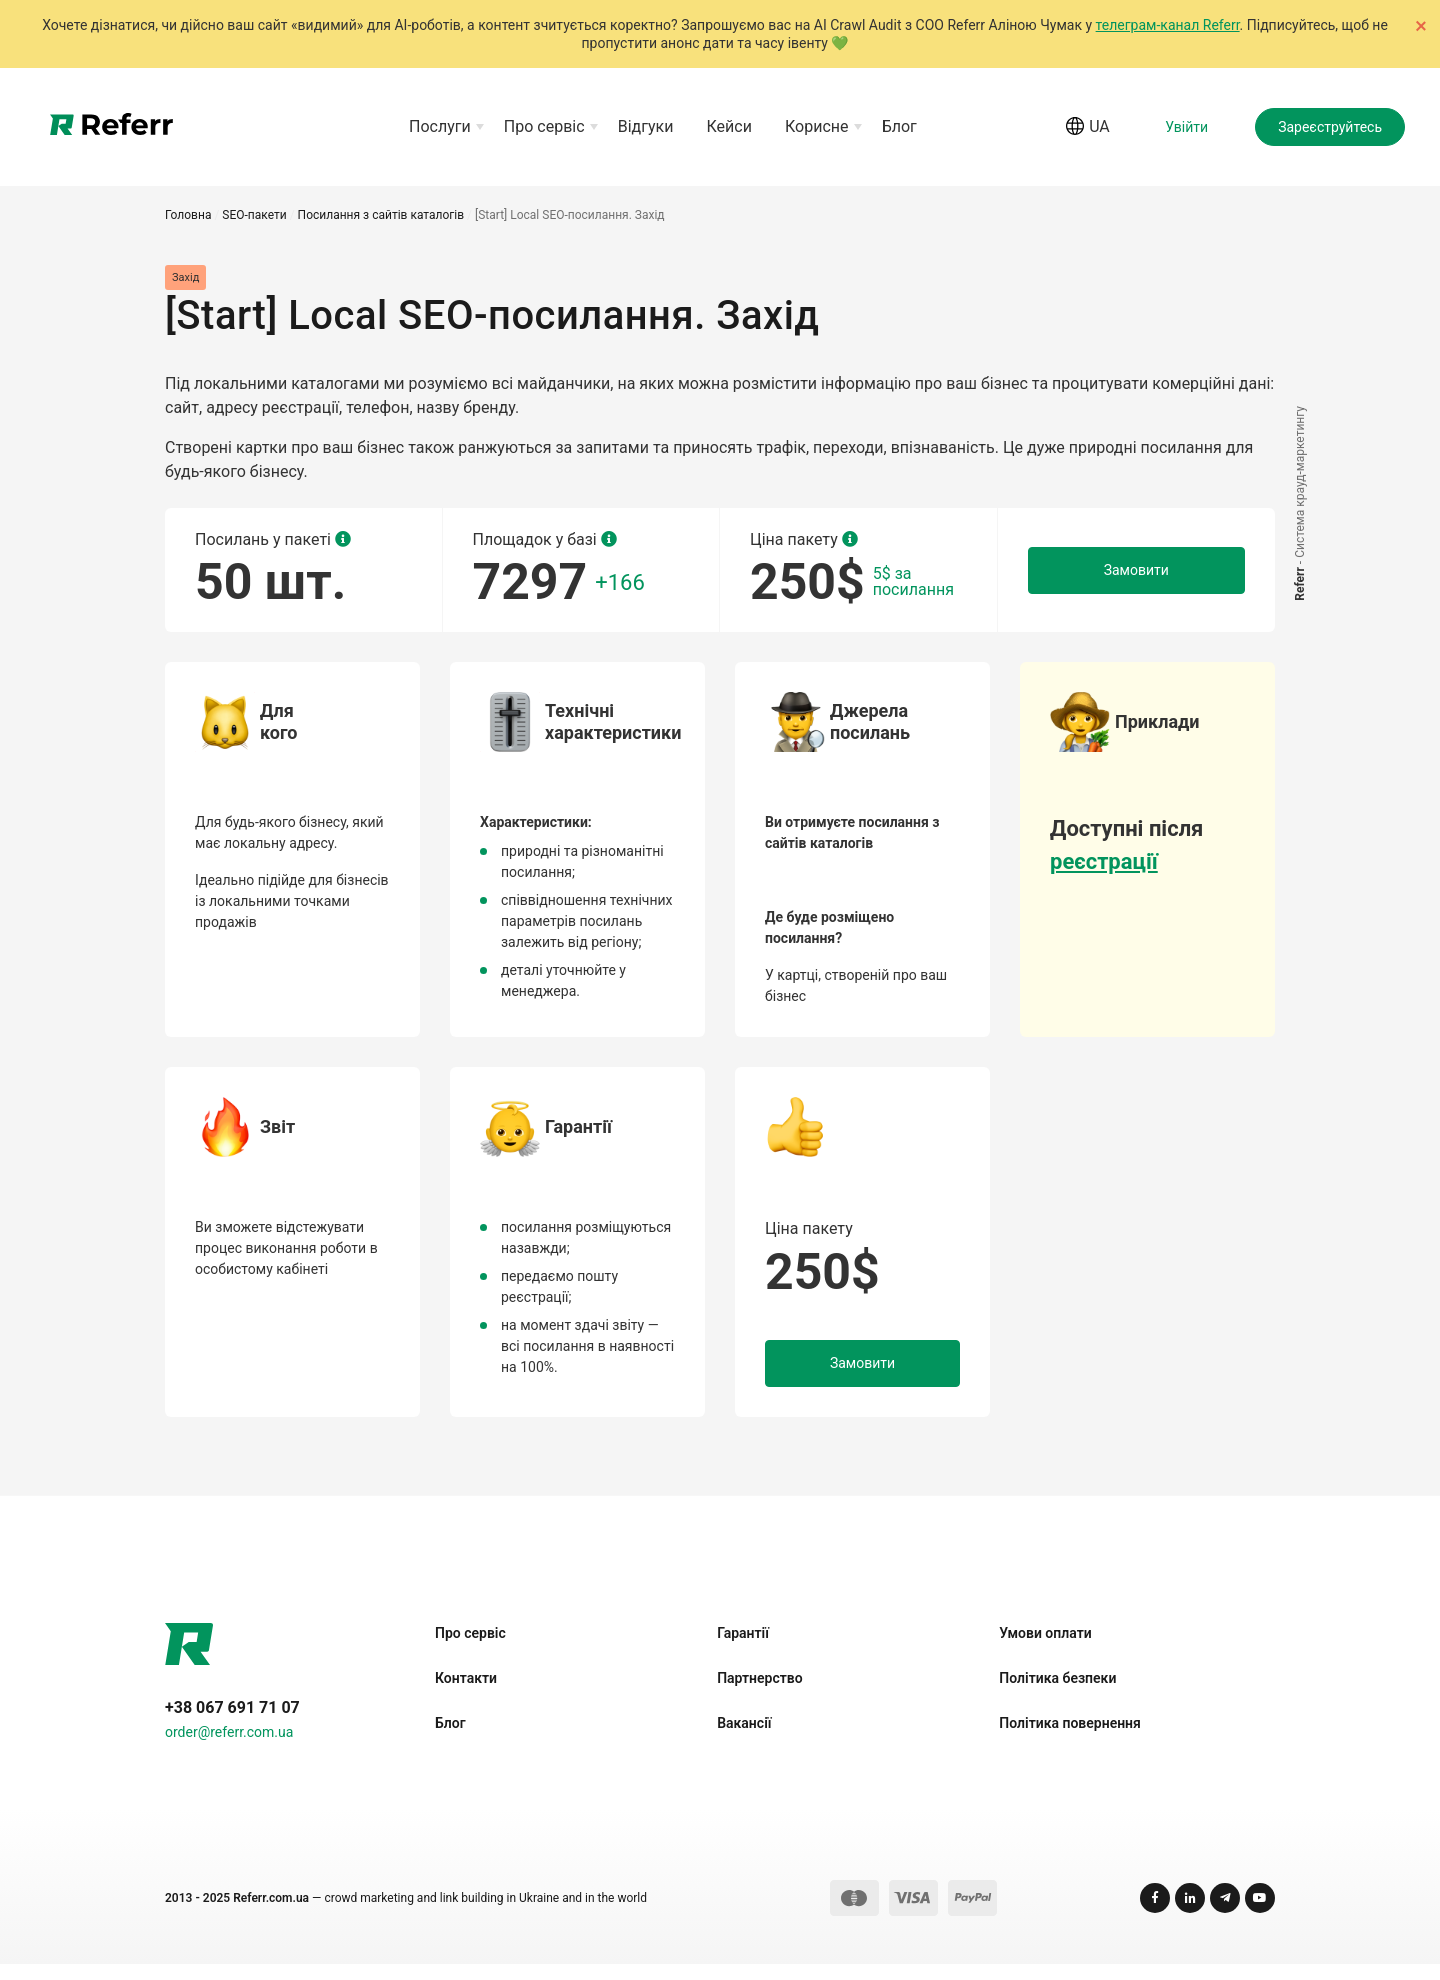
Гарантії (743, 1649)
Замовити (1136, 586)
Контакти (466, 1694)
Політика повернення (1070, 1739)
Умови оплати (1045, 1649)
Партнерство (760, 1694)
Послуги (440, 134)
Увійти (1186, 135)
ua (1088, 134)
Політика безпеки (1057, 1694)
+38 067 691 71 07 (232, 1723)
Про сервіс (544, 134)
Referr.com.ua (271, 1914)
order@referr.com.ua (229, 1748)
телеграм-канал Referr (1168, 25)
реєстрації (1104, 877)
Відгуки (646, 134)
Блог (899, 134)
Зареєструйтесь (1330, 135)
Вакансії (744, 1739)
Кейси (729, 134)
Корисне (817, 134)
